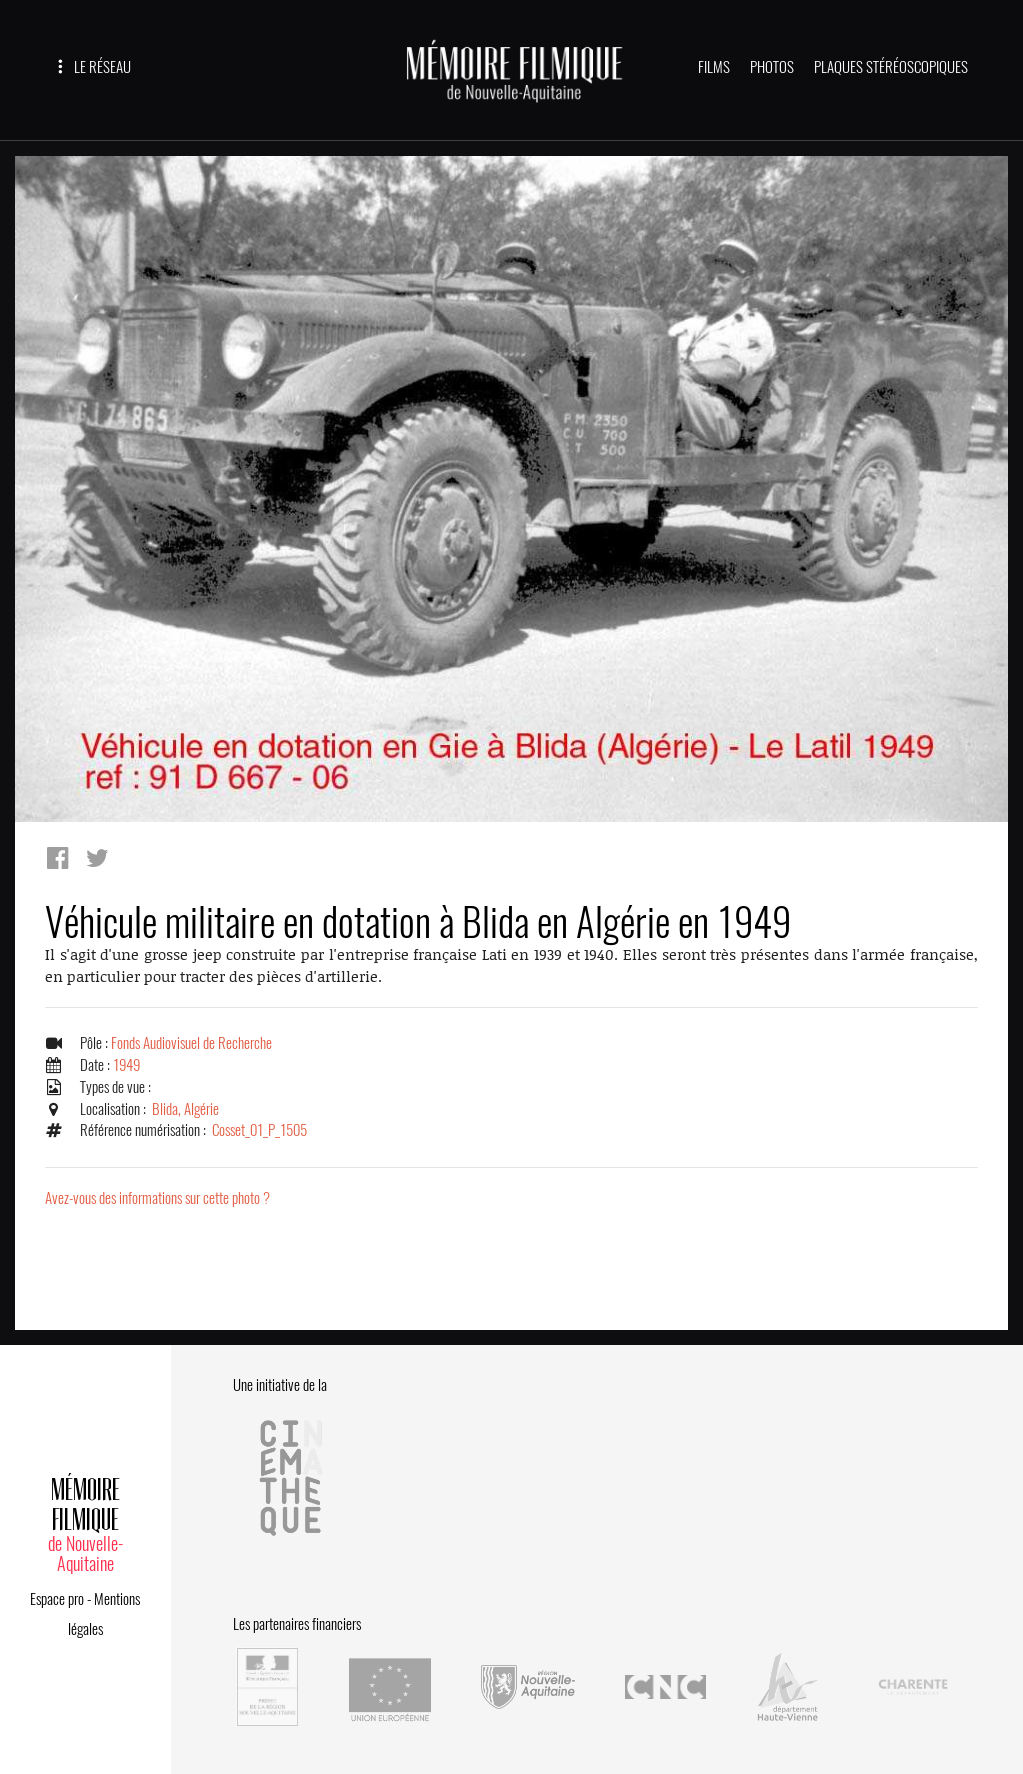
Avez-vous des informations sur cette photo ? (157, 1198)
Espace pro (57, 1599)
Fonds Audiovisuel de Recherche (191, 1043)
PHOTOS (772, 67)
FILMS (714, 67)
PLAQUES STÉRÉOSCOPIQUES (891, 67)
